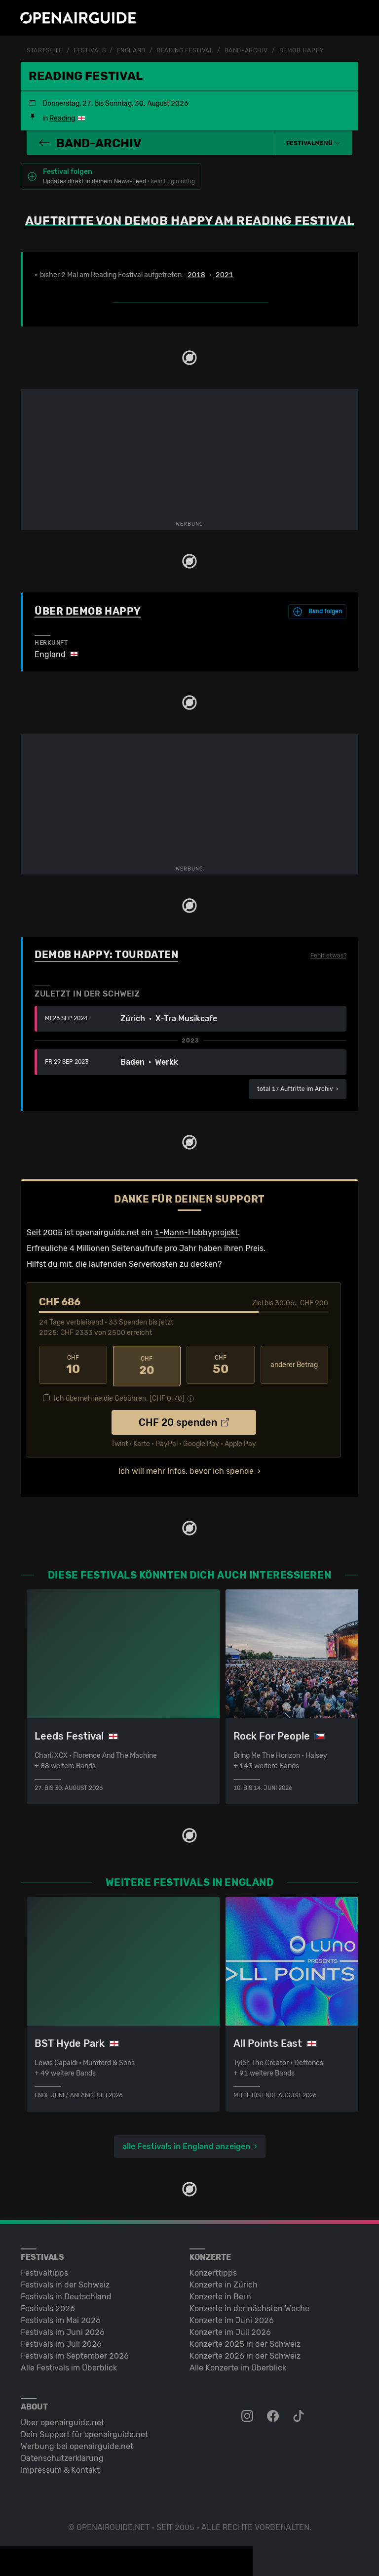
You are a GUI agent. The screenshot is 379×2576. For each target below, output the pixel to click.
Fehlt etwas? (328, 955)
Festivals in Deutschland (66, 2293)
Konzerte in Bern (220, 2293)
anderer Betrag (294, 1364)
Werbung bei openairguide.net (77, 2443)
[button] (313, 143)
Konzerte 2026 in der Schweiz (245, 2353)
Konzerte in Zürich (224, 2281)
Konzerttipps (213, 2270)
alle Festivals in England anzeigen (186, 2143)
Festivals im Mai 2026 (61, 2317)
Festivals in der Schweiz (65, 2281)
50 (220, 1364)
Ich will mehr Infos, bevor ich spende (186, 1468)
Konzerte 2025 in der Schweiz (245, 2341)
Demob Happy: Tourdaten (106, 954)
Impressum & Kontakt (60, 2467)
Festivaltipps (44, 2270)
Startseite (45, 50)
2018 (196, 274)
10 (73, 1364)
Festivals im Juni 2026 (63, 2329)
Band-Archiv (246, 50)
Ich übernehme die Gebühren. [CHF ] (119, 1396)
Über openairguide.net (62, 2419)
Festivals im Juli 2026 (61, 2341)
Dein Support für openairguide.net (84, 2431)
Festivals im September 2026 (75, 2353)
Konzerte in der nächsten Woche (249, 2305)
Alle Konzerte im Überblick (238, 2364)
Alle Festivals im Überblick (69, 2364)
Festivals (90, 50)
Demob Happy (301, 50)
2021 (224, 274)
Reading (62, 118)
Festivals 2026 (48, 2305)
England (131, 50)
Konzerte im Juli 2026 (230, 2329)
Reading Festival (184, 50)
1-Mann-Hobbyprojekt (196, 1232)
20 (147, 1364)
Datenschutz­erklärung (62, 2455)
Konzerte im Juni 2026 (232, 2317)
